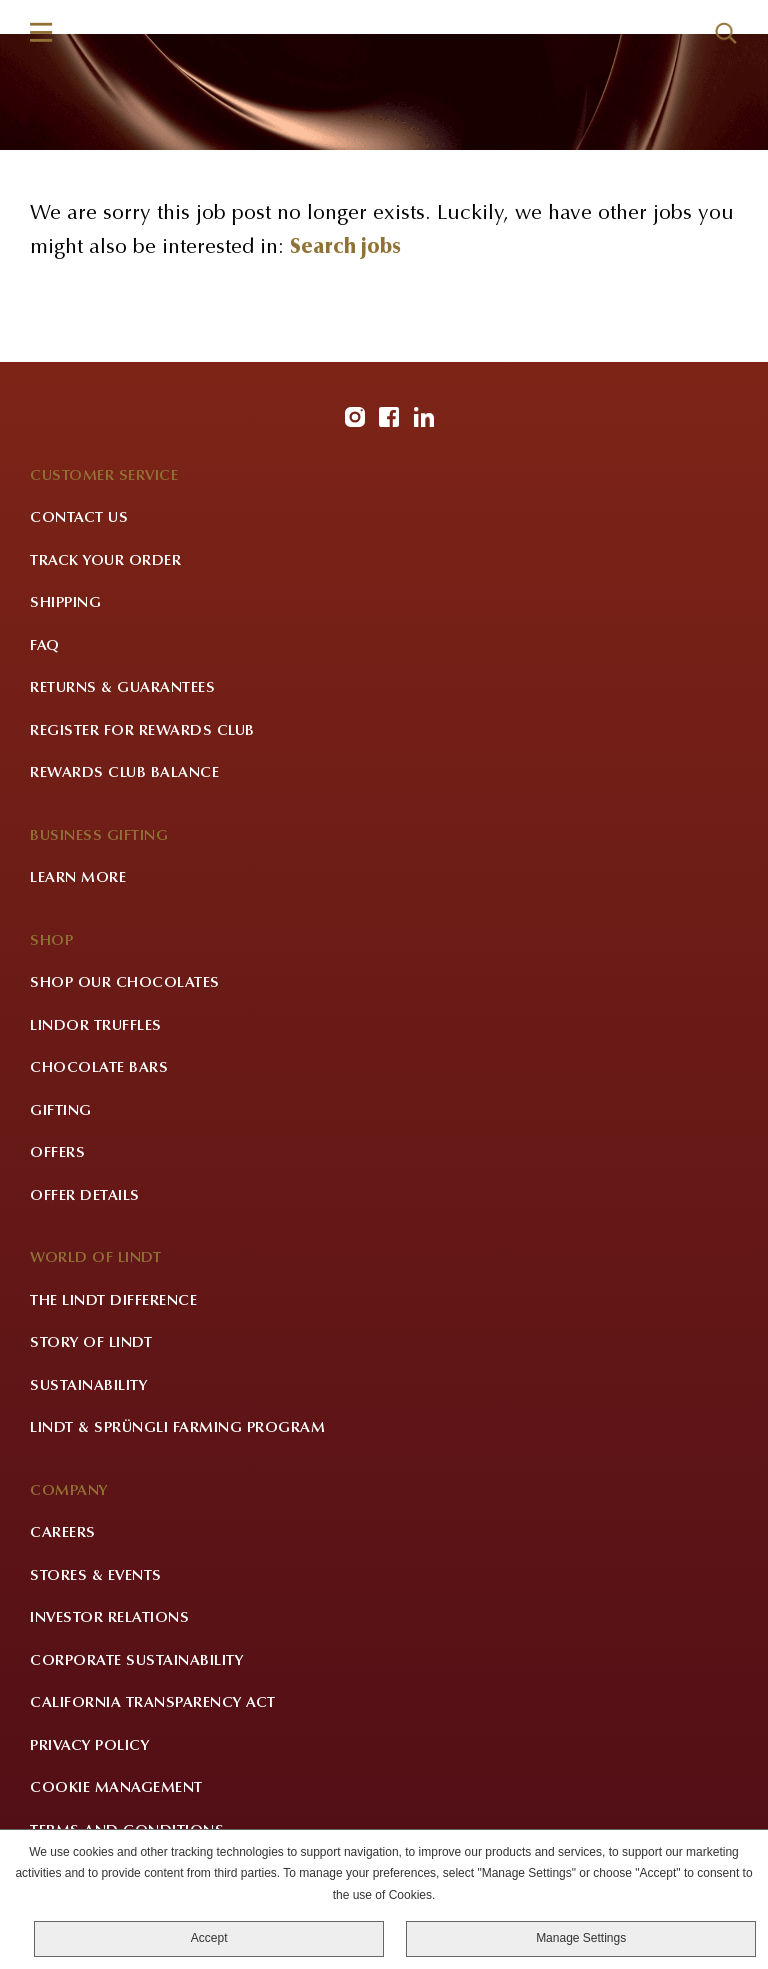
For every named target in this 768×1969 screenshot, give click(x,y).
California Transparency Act (153, 1703)
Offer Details (85, 1196)
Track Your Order (105, 561)
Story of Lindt (91, 1343)
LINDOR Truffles (96, 1026)
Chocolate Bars (99, 1068)
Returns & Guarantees (122, 688)
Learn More (78, 878)
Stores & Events (96, 1576)
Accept (209, 1938)
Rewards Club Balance (124, 773)
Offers (57, 1153)
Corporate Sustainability (136, 1661)
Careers (63, 1533)
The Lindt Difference (113, 1301)
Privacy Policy (89, 1746)
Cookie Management (116, 1788)
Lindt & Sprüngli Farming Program (177, 1428)
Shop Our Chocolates (125, 983)
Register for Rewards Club (142, 731)
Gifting (61, 1111)
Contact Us (79, 518)
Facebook (389, 417)
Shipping (65, 603)
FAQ (45, 646)
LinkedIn (424, 417)
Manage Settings (581, 1938)
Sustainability (88, 1386)
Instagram (355, 417)
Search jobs (345, 248)
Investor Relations (109, 1618)
